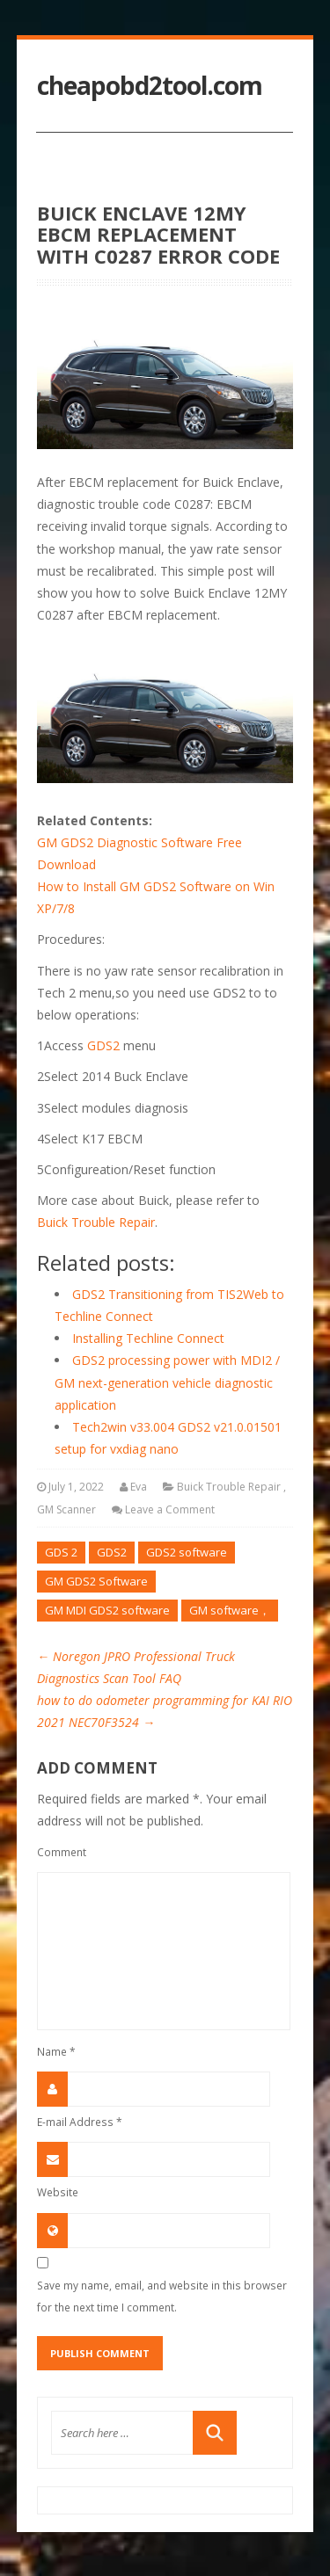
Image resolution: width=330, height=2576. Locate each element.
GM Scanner (66, 1509)
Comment (61, 1852)
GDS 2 (61, 1552)
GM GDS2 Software (96, 1581)
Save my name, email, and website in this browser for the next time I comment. (162, 2296)
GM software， (229, 1610)
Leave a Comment (170, 1509)
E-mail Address (79, 2122)
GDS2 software (186, 1552)
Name (56, 2051)
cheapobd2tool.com (149, 86)
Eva (138, 1486)
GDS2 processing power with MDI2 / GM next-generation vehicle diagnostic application (167, 1382)
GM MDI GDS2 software (107, 1610)
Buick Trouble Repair (96, 1222)
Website (57, 2192)
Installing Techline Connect (148, 1338)
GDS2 (103, 1045)
